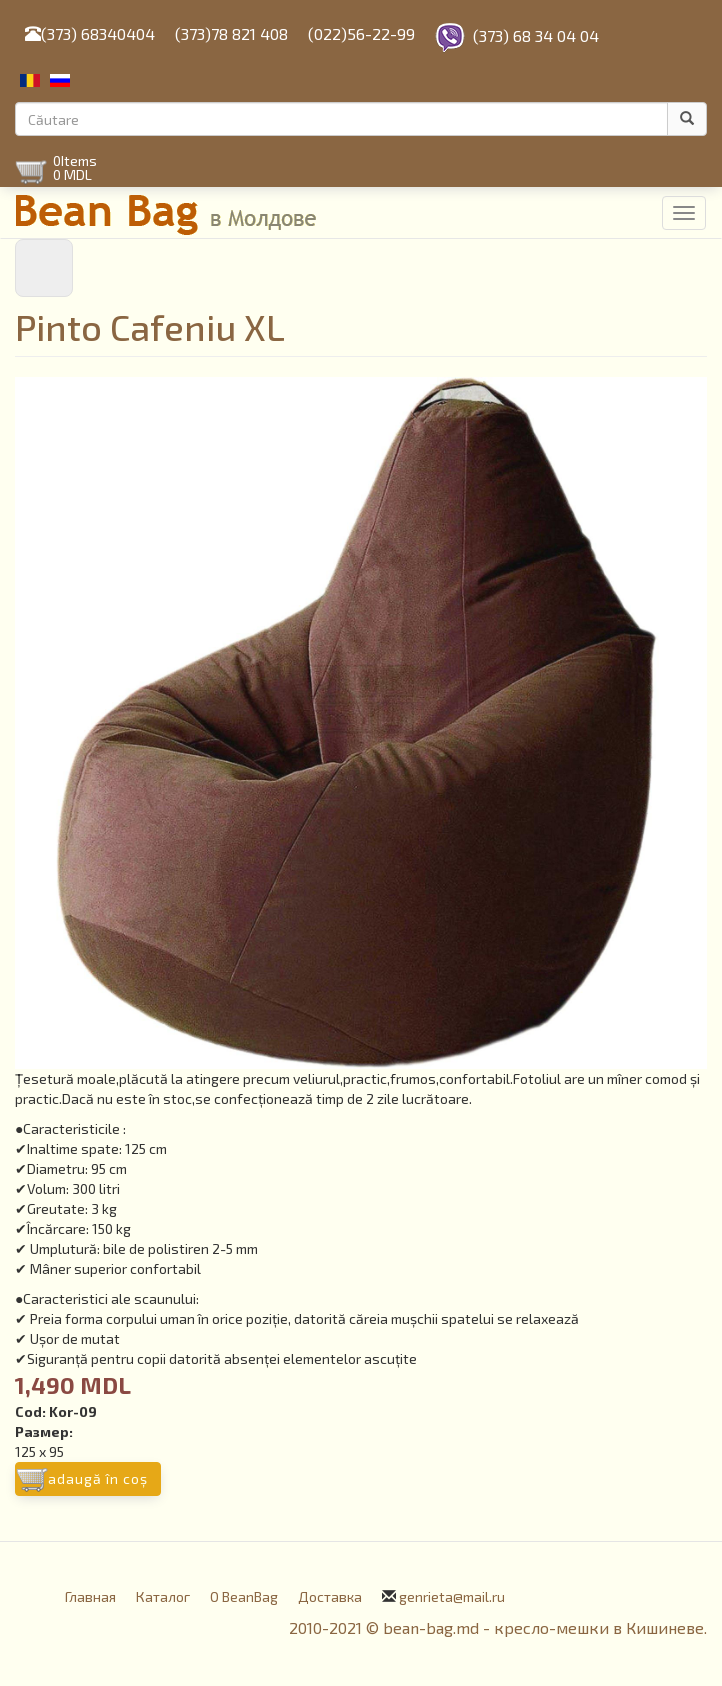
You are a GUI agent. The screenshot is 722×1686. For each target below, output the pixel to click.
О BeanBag (244, 1596)
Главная (90, 1596)
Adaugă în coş (98, 1478)
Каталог (163, 1596)
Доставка (330, 1596)
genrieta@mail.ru (452, 1596)
